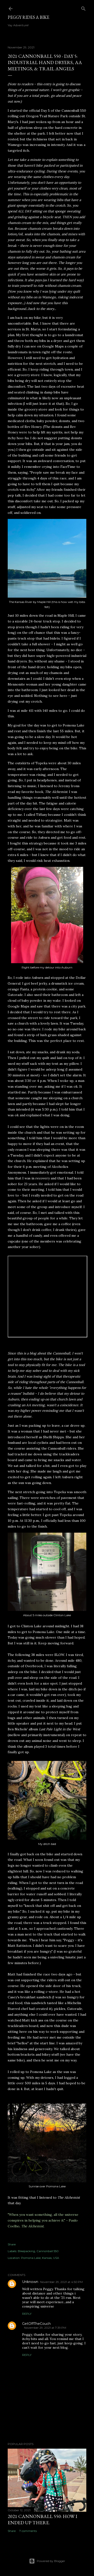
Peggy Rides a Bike (28, 17)
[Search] (83, 7)
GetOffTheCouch (36, 2323)
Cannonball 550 (48, 2251)
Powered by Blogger (47, 2561)
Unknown (30, 2282)
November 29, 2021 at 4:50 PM (61, 2282)
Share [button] (12, 2244)
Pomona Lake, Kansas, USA (40, 2258)
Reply (26, 2313)
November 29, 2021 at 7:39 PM (45, 2327)
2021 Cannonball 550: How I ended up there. (42, 2519)
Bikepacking (26, 2251)
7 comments (28, 2531)
